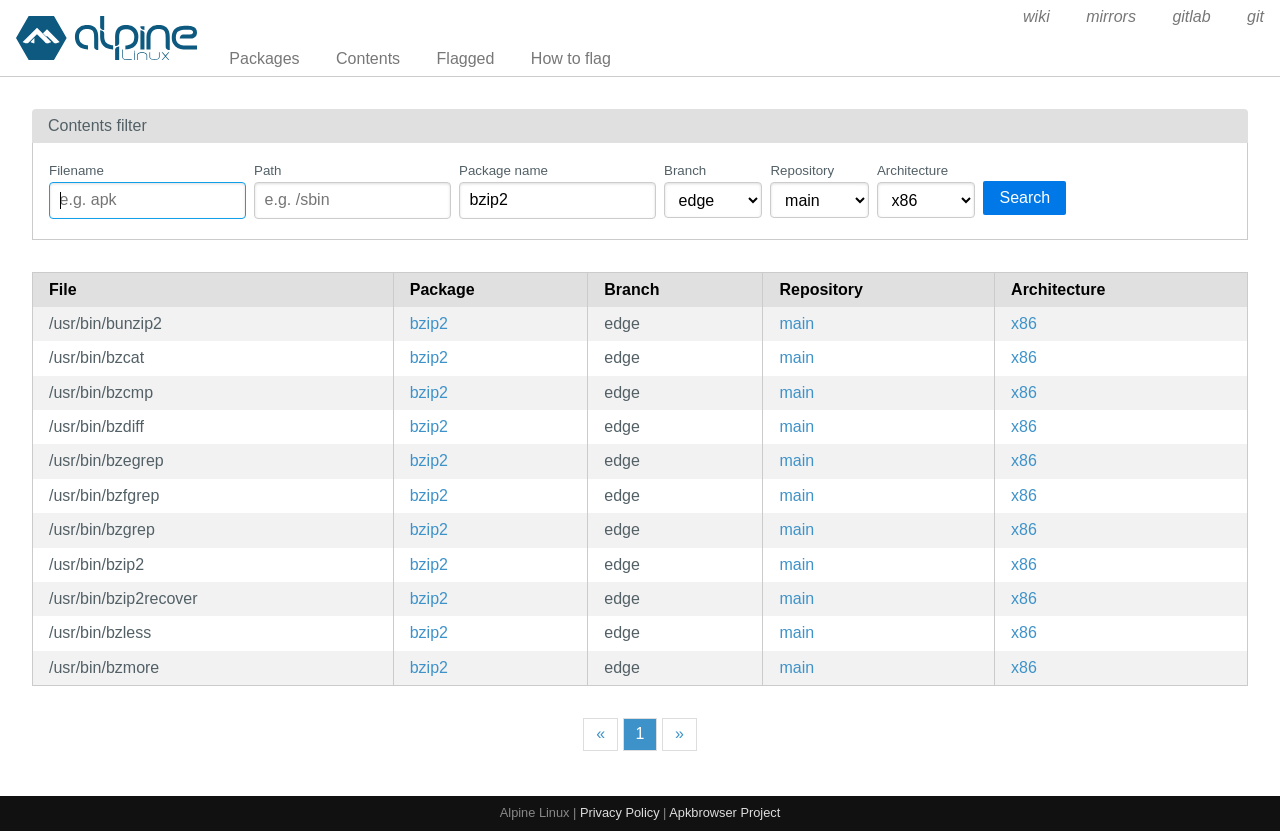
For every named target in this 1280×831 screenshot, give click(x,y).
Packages (264, 58)
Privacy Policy (620, 812)
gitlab (1191, 16)
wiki (1036, 16)
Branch (685, 170)
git (1255, 16)
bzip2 (429, 323)
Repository (802, 170)
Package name (503, 170)
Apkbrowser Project (724, 812)
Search (1024, 197)
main (796, 323)
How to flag (571, 58)
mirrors (1111, 16)
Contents (368, 58)
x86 (1024, 323)
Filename (76, 170)
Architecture (912, 170)
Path (267, 170)
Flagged (466, 58)
